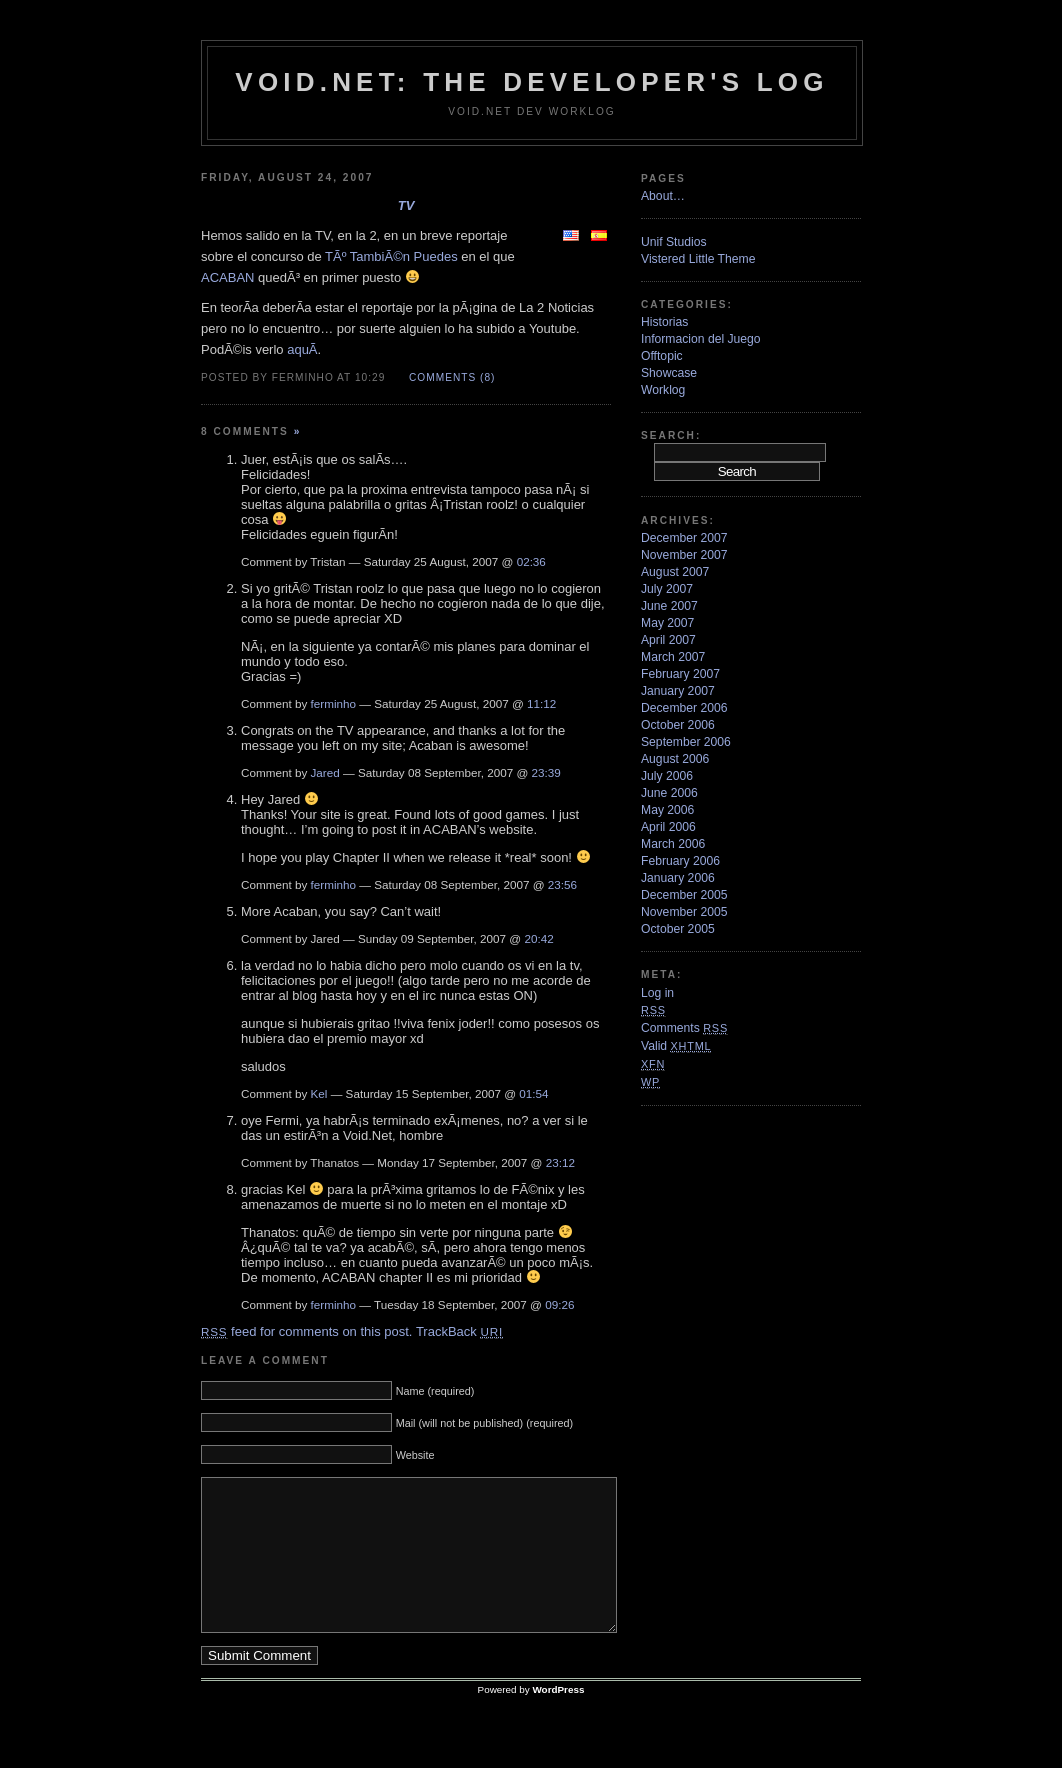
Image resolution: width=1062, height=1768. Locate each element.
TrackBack (459, 1331)
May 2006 (667, 810)
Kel (319, 1093)
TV (406, 205)
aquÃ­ (302, 349)
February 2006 (680, 861)
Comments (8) (452, 377)
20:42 (538, 938)
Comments (684, 1028)
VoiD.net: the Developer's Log (531, 82)
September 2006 (686, 742)
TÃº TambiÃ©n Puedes (391, 256)
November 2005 (684, 912)
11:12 (541, 703)
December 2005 (684, 895)
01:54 (533, 1093)
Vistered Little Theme (698, 259)
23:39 (546, 772)
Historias (664, 322)
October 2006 (678, 725)
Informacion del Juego (701, 339)
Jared (325, 772)
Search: (671, 435)
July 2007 (667, 589)
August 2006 (675, 759)
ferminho (333, 703)
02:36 (531, 561)
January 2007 (678, 691)
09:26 (559, 1304)
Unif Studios (674, 242)
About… (663, 196)
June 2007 (669, 606)
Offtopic (662, 356)
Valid (676, 1046)
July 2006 (667, 776)
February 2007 (680, 674)
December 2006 (684, 708)
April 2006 (668, 827)
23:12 (560, 1162)
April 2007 (668, 640)
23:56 (562, 884)
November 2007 (684, 555)
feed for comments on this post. (306, 1331)
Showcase (669, 373)
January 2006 (678, 878)
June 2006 (669, 793)
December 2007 (684, 538)
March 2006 (673, 844)
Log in (657, 993)
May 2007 (667, 623)
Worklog (663, 390)
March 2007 (673, 657)
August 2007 (675, 572)
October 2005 (678, 929)
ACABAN (227, 277)
